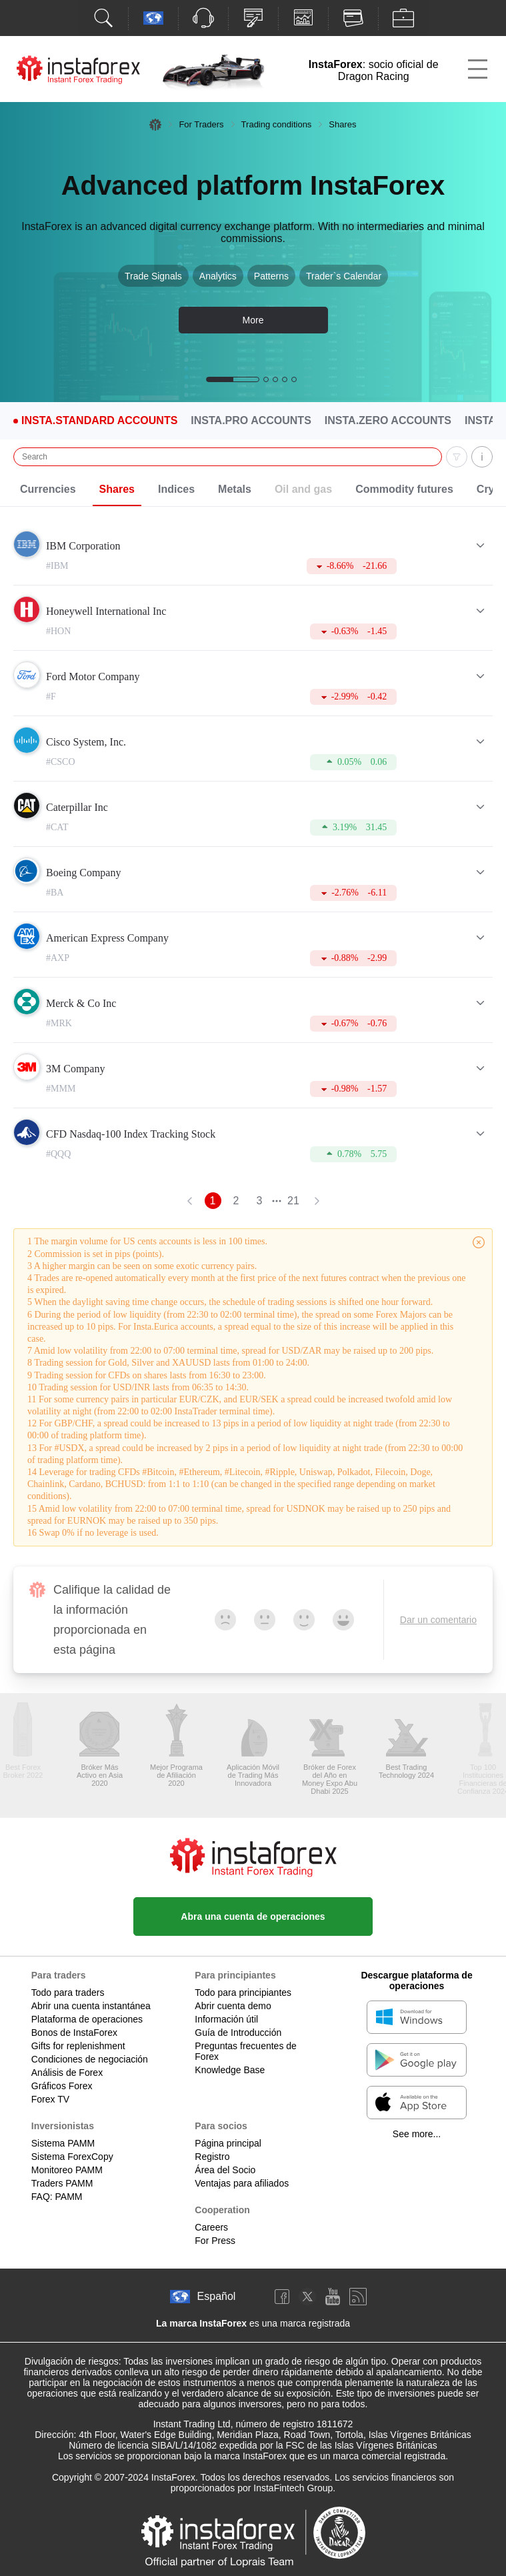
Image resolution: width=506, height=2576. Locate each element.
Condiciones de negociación (89, 2059)
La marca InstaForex (201, 2323)
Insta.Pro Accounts (251, 420)
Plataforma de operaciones (87, 2019)
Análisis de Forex (67, 2072)
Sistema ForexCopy (72, 2156)
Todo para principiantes (243, 1992)
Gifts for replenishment (78, 2046)
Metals (234, 489)
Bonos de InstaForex (74, 2032)
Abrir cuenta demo (233, 2006)
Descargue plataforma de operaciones (416, 1980)
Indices (176, 489)
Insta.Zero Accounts (388, 420)
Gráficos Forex (62, 2086)
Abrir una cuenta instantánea (91, 2006)
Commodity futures (404, 489)
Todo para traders (68, 1992)
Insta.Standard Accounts (99, 420)
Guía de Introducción (238, 2032)
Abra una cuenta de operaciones (253, 1916)
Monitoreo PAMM (67, 2170)
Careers (211, 2227)
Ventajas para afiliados (242, 2183)
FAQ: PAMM (57, 2196)
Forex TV (50, 2099)
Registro (212, 2156)
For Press (215, 2240)
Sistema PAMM (63, 2143)
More (253, 320)
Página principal (228, 2143)
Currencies (48, 489)
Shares (117, 489)
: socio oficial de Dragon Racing (374, 70)
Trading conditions (276, 124)
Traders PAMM (62, 2183)
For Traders (201, 124)
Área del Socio (225, 2170)
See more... (417, 2134)
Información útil (226, 2019)
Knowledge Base (230, 2070)
